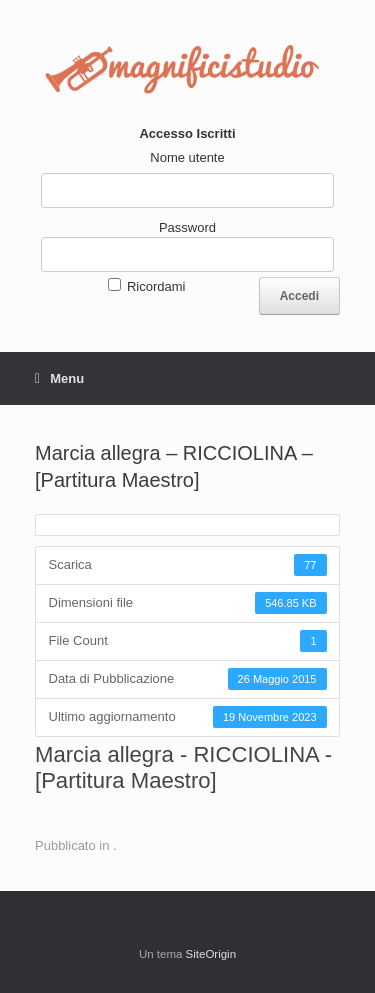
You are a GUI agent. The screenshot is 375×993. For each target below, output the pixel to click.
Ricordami (156, 286)
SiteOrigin (211, 954)
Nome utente (187, 157)
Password (187, 227)
